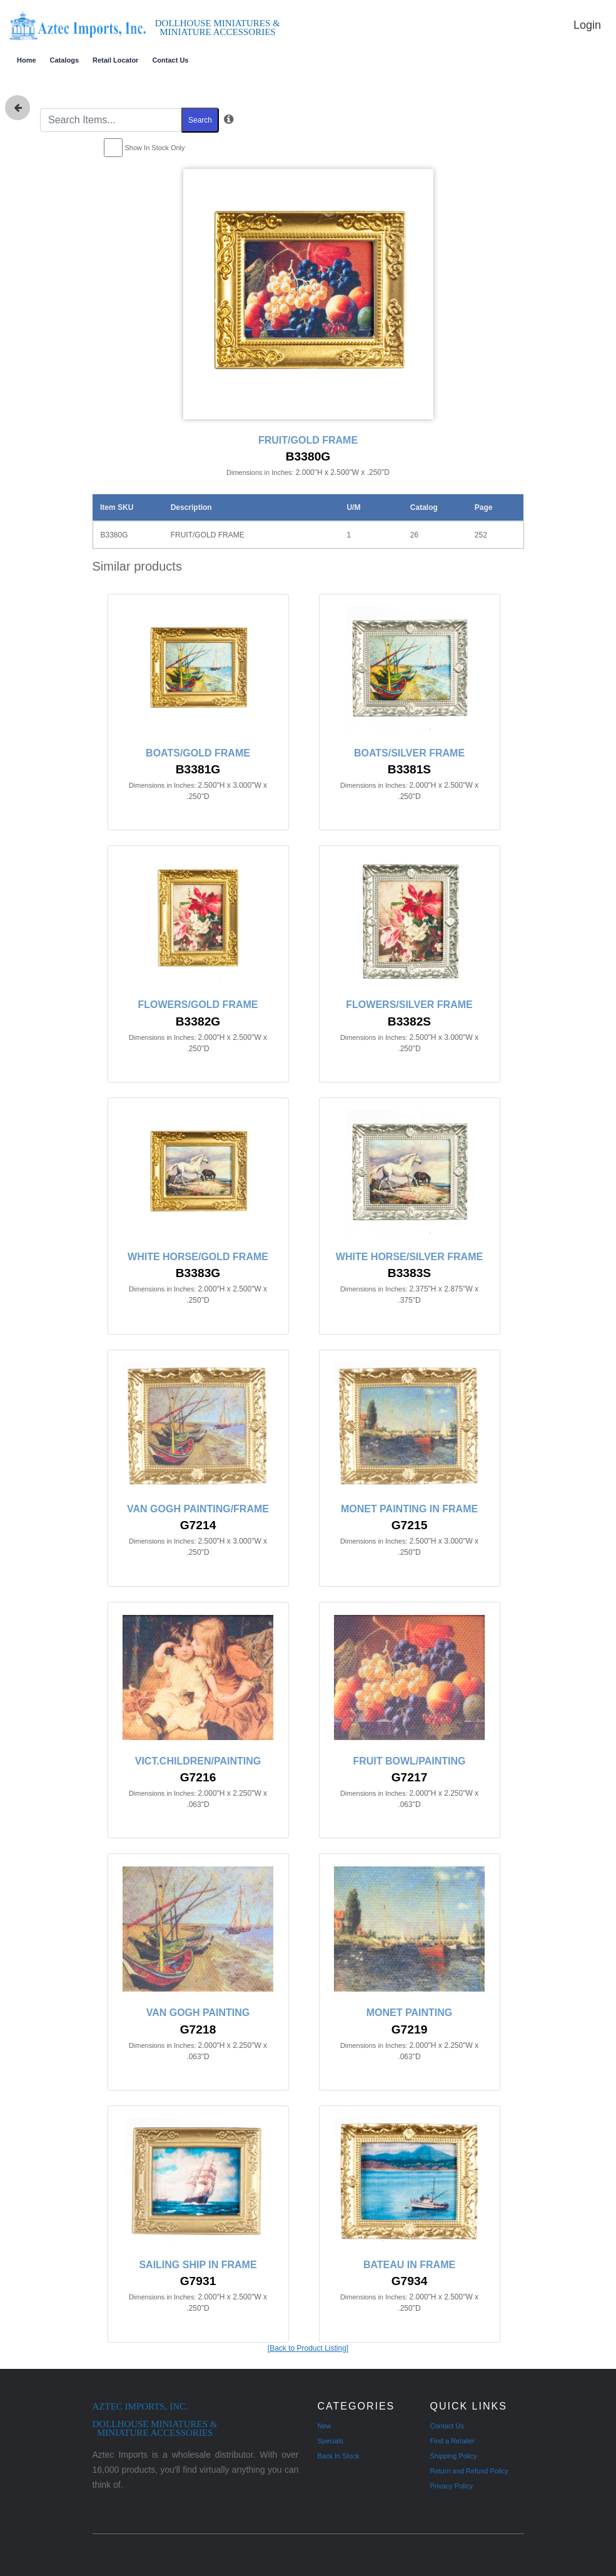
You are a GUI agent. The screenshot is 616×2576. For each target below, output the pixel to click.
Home (26, 60)
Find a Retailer (452, 2441)
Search (200, 120)
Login (587, 25)
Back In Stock (339, 2456)
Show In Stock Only (155, 147)
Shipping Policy (453, 2456)
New (324, 2426)
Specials (331, 2441)
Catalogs (64, 60)
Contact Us (170, 60)
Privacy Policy (451, 2486)
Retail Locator (115, 60)
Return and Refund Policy (469, 2471)
